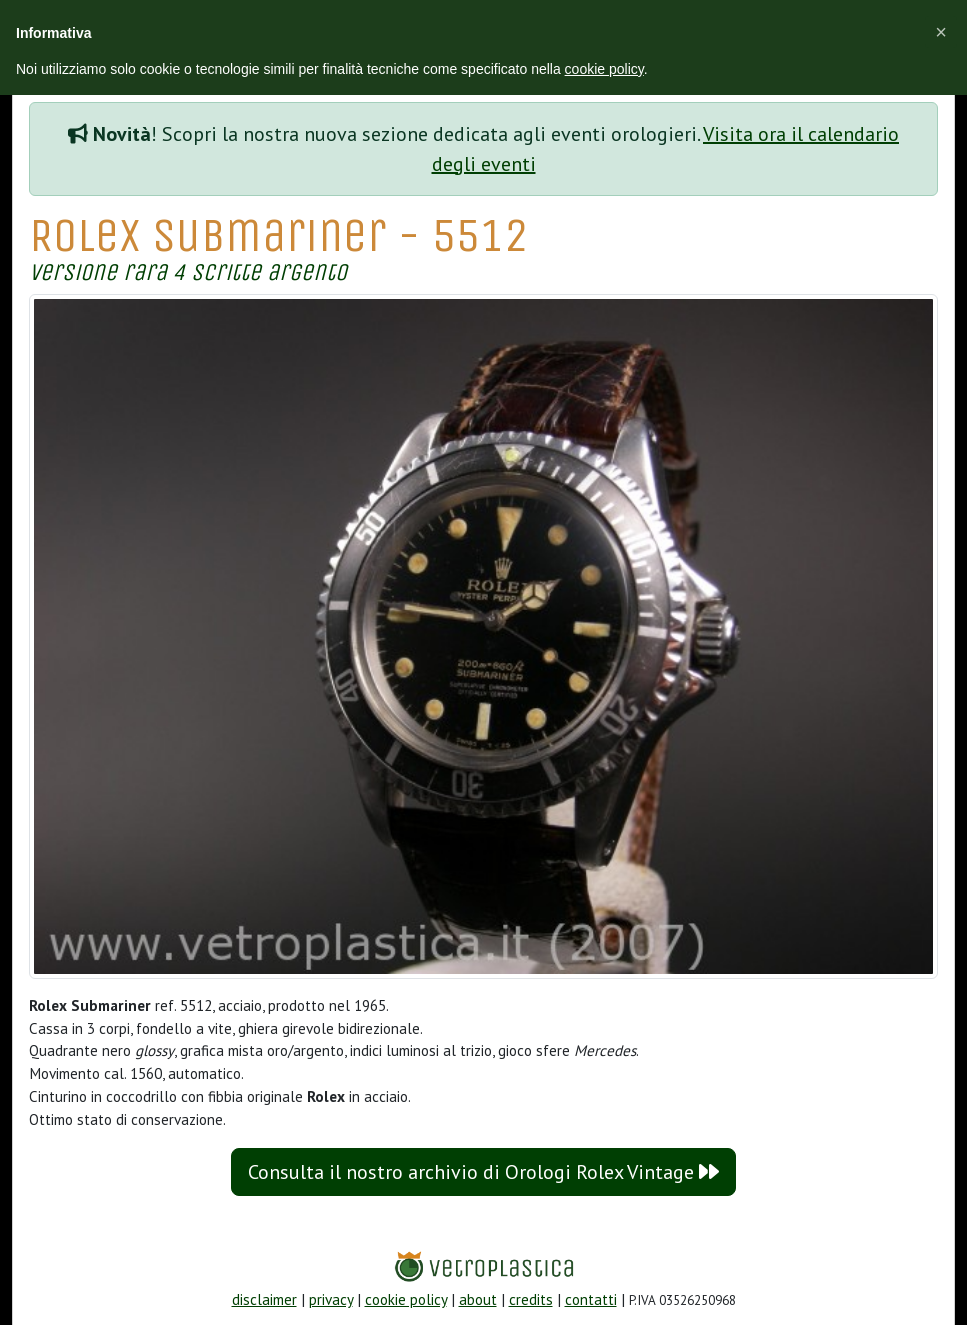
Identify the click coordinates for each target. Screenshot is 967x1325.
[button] (941, 32)
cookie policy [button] (604, 69)
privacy (331, 1299)
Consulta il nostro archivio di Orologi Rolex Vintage (483, 1172)
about (478, 1299)
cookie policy (406, 1299)
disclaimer (264, 1299)
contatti (591, 1299)
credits (531, 1299)
